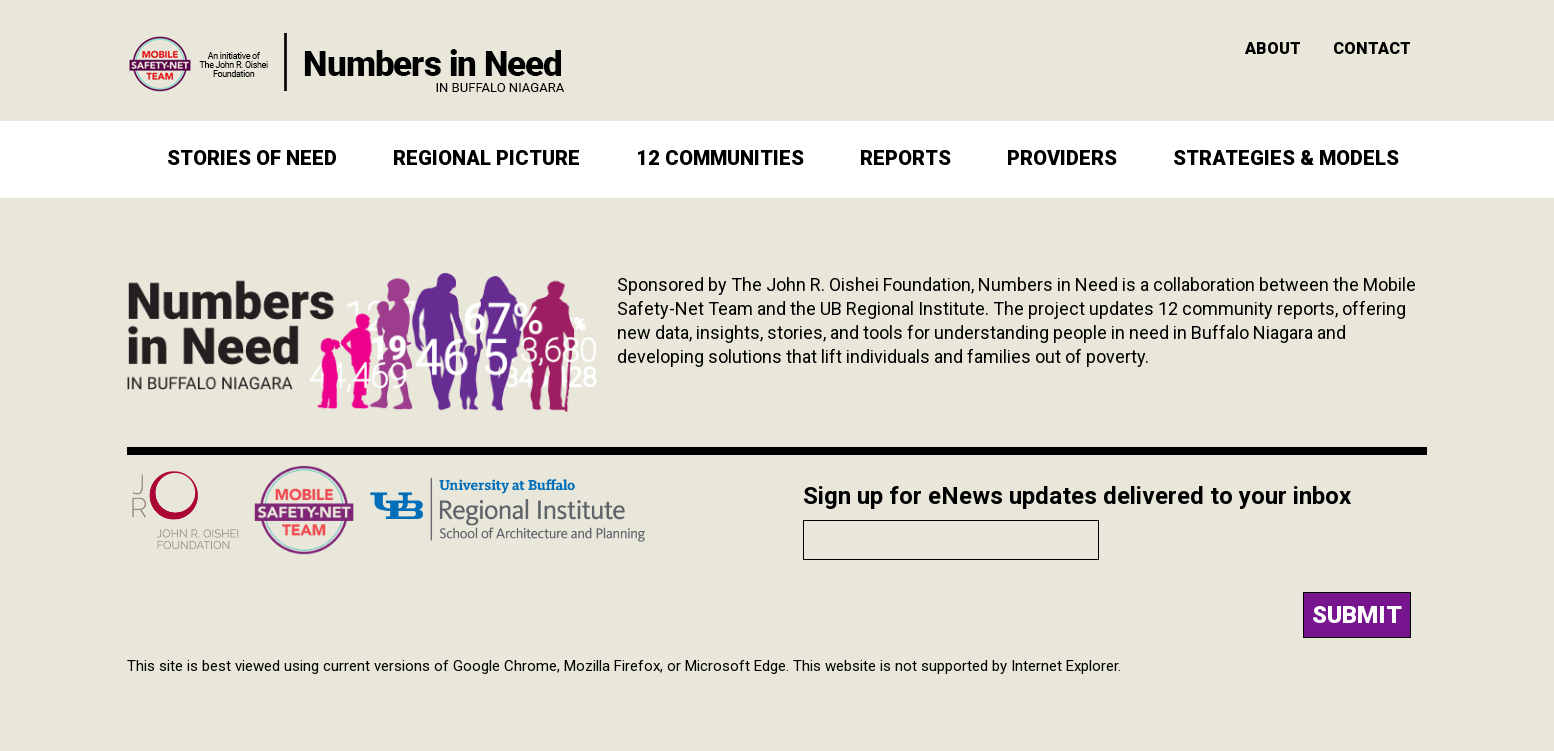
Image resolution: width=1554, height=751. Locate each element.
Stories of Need (252, 158)
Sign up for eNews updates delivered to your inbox (1077, 496)
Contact (1372, 48)
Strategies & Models (1286, 158)
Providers (1062, 158)
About (1273, 48)
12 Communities (720, 158)
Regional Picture (486, 158)
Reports (905, 158)
